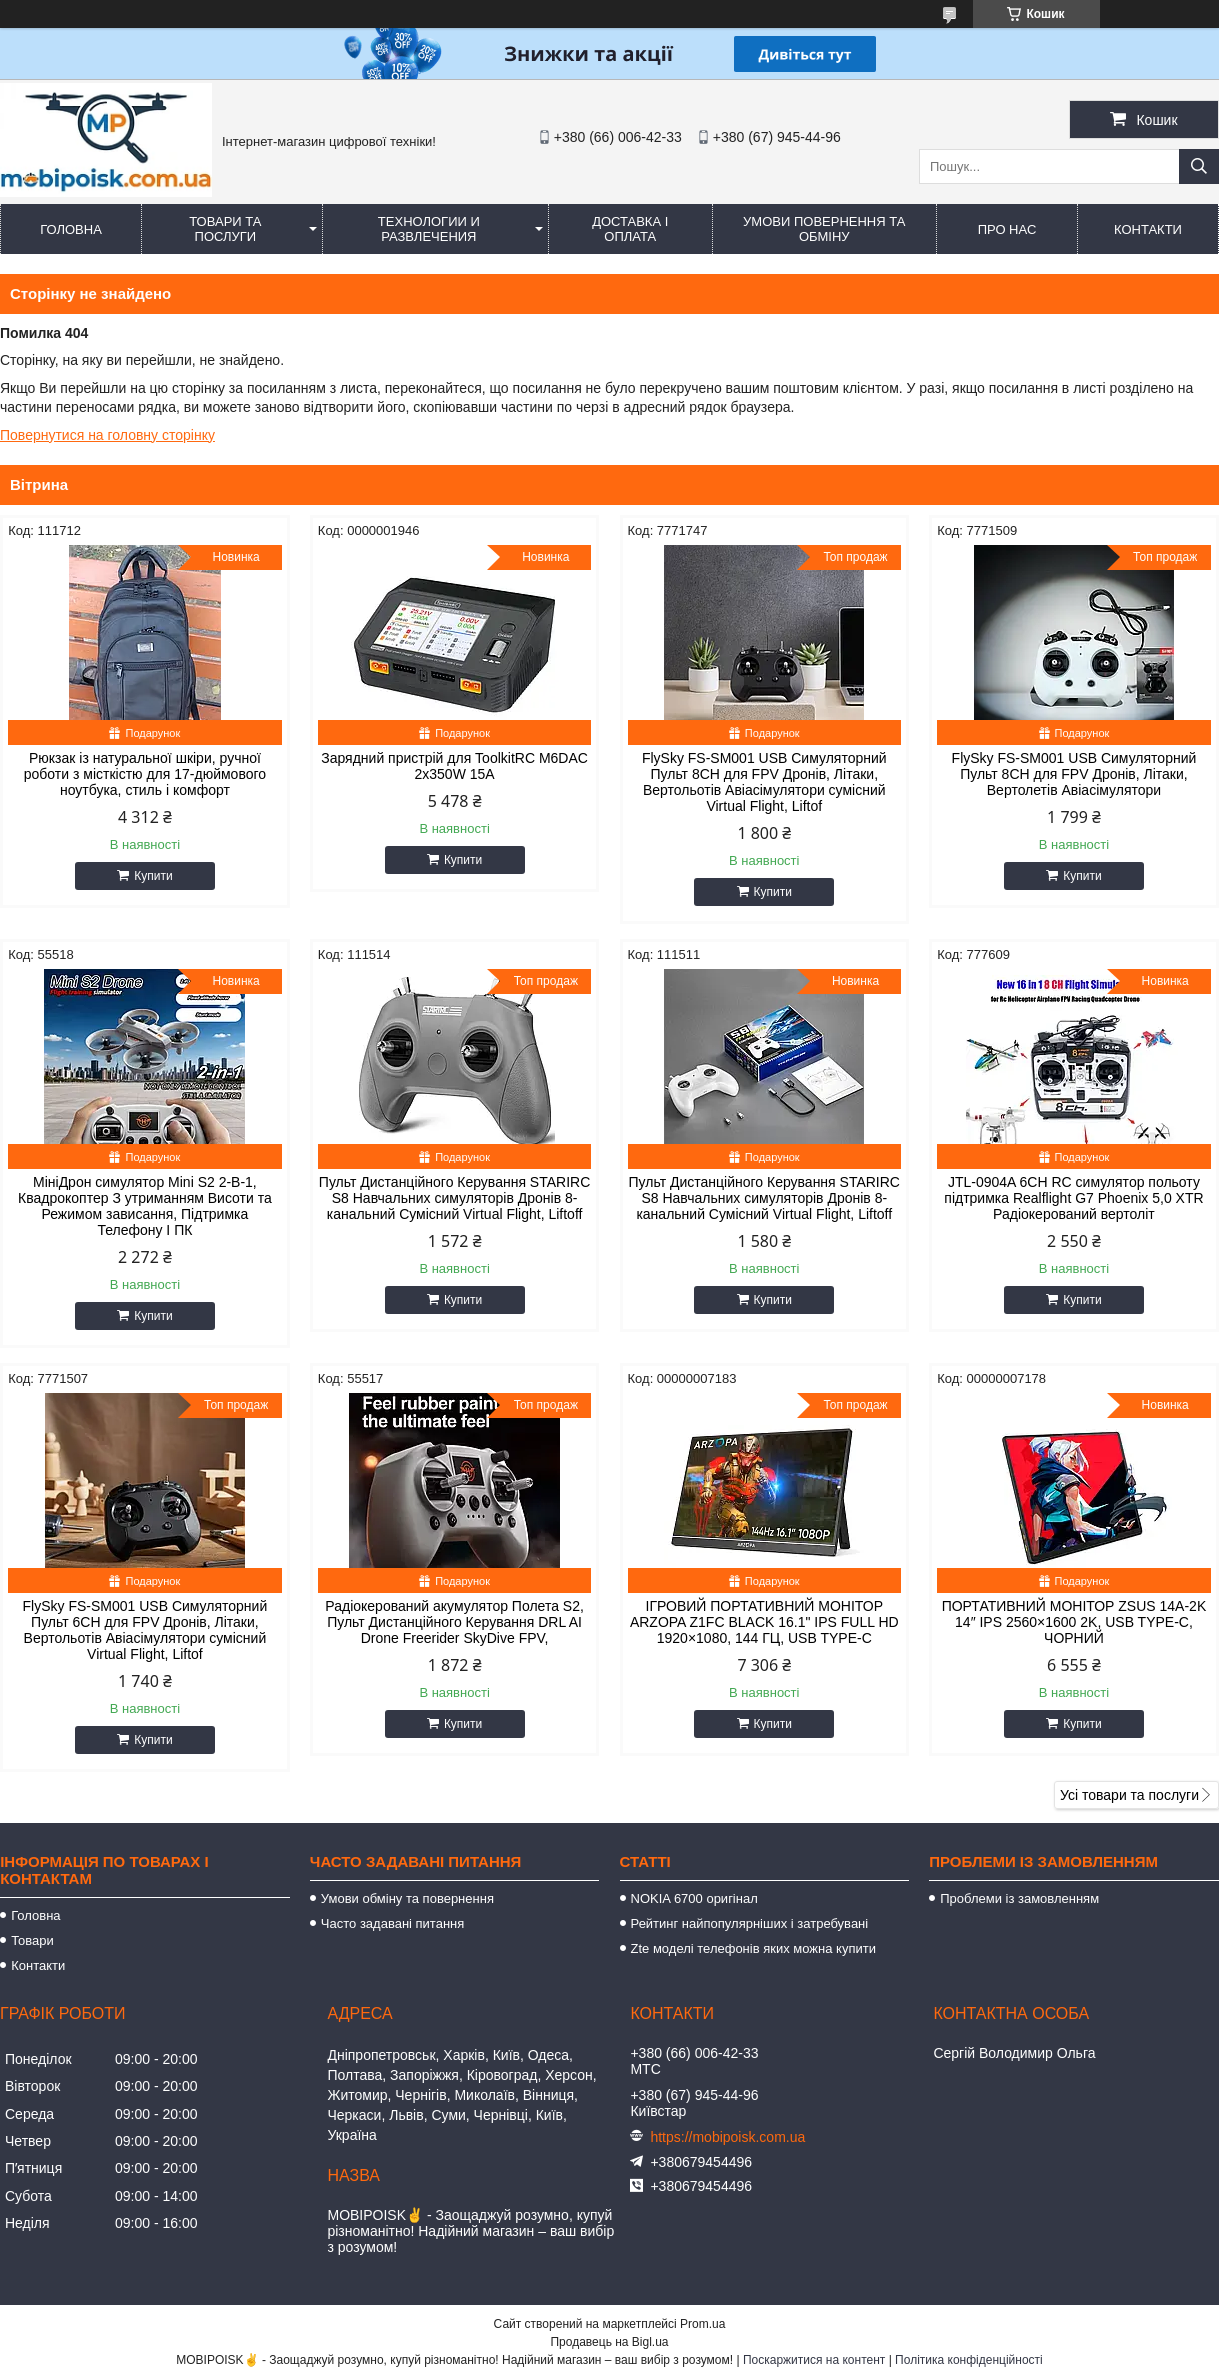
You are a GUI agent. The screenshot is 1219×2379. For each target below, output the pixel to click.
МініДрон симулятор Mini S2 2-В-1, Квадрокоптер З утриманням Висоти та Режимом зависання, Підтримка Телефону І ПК (145, 1206)
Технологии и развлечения (429, 229)
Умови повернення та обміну (824, 229)
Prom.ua (702, 2324)
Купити (153, 876)
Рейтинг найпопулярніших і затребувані (750, 1923)
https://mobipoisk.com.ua (727, 2137)
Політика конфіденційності (969, 2360)
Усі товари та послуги (1129, 1795)
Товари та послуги (225, 229)
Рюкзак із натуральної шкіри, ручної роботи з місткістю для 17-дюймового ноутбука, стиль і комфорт (145, 774)
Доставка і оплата (630, 229)
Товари (32, 1940)
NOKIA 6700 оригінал (694, 1898)
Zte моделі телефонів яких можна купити (753, 1948)
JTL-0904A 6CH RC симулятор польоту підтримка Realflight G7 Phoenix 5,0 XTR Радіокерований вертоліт (1073, 1198)
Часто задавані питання (392, 1923)
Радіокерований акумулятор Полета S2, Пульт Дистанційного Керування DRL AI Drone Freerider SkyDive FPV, (454, 1622)
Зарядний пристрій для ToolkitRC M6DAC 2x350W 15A (454, 766)
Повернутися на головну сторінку (107, 435)
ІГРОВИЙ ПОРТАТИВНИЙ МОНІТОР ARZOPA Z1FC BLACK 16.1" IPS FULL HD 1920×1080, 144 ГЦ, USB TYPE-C (764, 1622)
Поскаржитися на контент (814, 2360)
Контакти (1148, 229)
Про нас (1007, 229)
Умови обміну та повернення (407, 1898)
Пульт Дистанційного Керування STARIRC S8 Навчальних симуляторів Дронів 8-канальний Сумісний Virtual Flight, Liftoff (454, 1198)
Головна (71, 229)
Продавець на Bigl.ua (609, 2342)
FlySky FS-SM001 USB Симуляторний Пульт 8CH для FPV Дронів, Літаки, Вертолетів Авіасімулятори (1074, 774)
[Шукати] (1199, 166)
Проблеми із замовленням (1019, 1898)
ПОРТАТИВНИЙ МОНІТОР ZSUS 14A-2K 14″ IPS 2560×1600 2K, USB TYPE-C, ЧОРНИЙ (1074, 1622)
